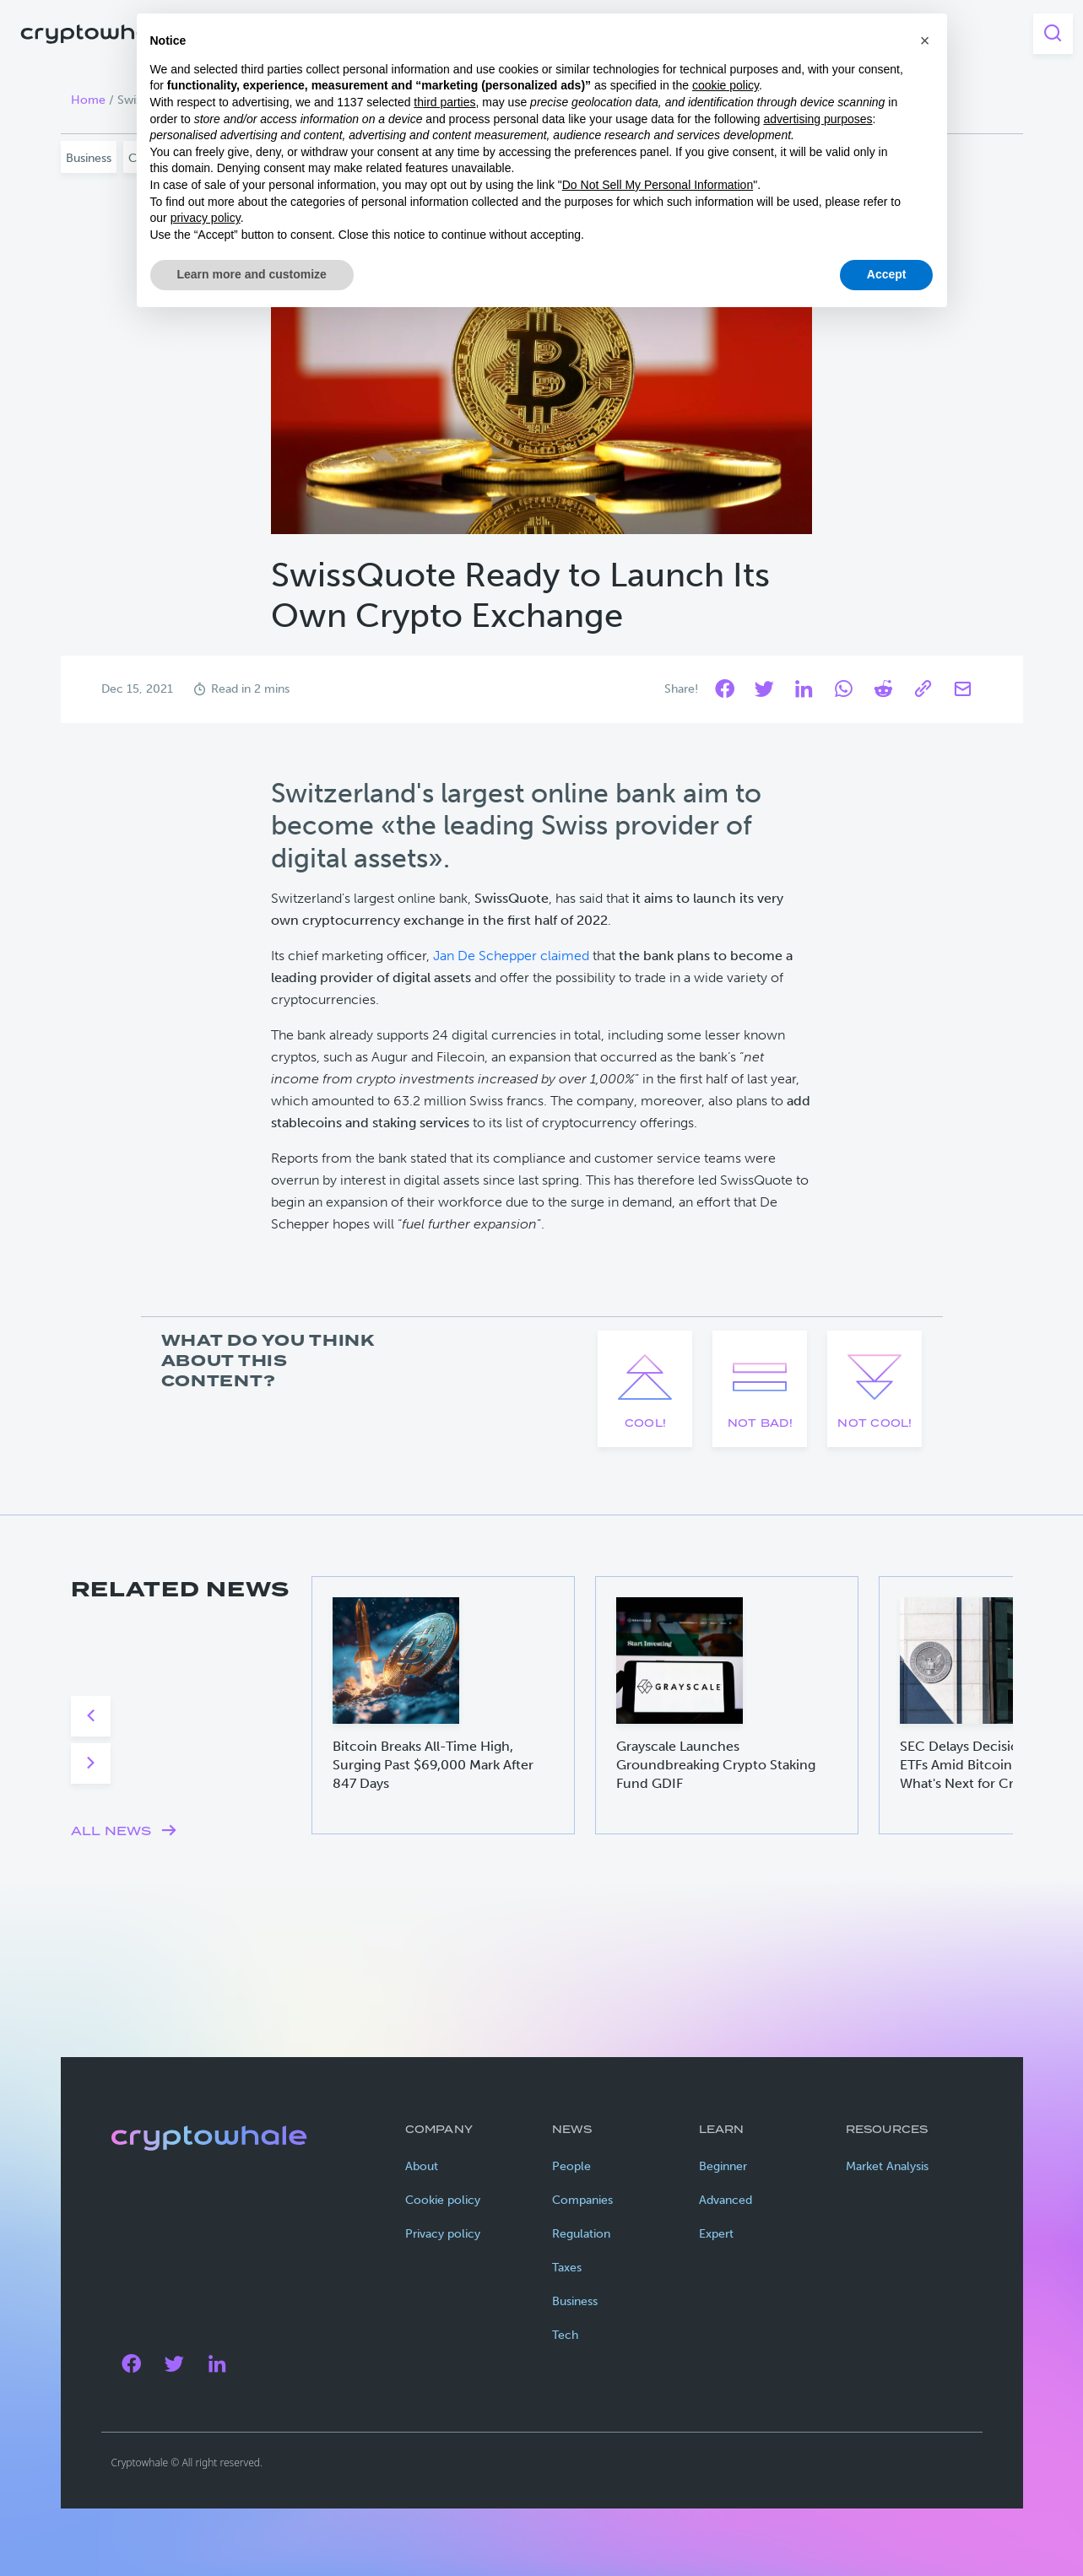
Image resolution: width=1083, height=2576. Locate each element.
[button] (925, 40)
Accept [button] (887, 274)
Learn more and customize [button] (252, 274)
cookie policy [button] (725, 85)
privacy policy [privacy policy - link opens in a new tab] (206, 217)
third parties (444, 102)
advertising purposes (817, 119)
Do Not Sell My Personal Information (657, 185)
